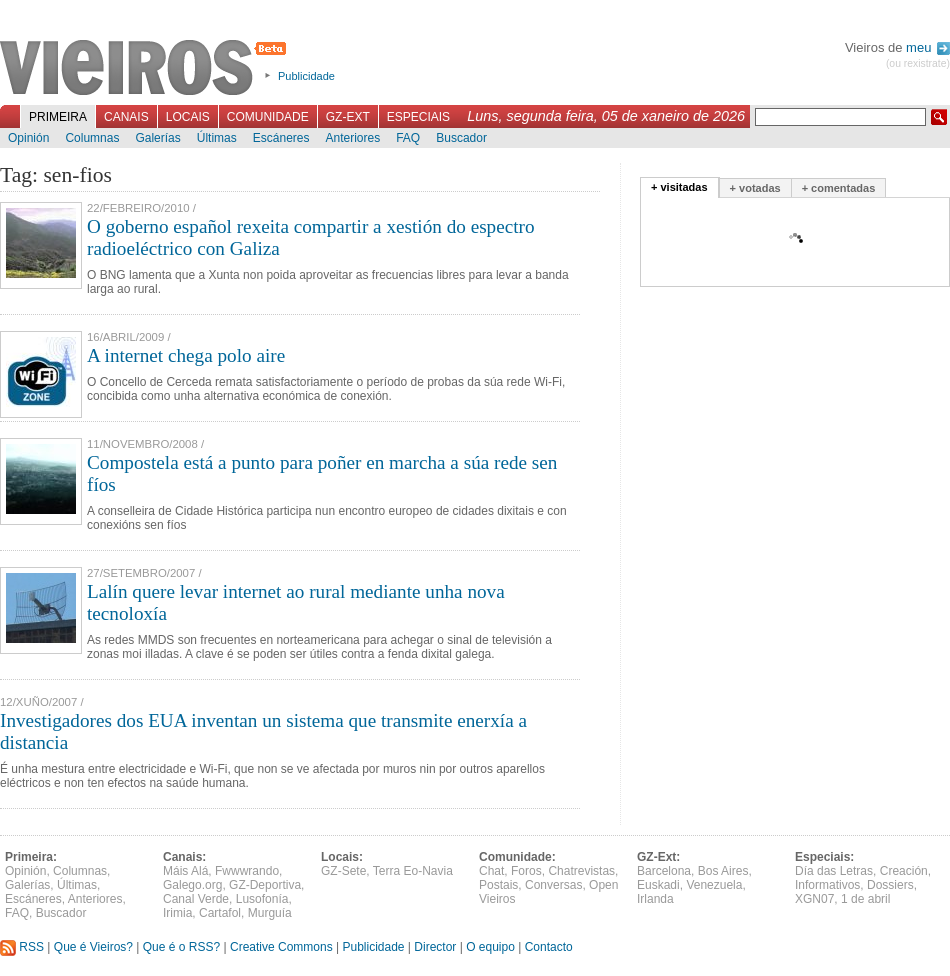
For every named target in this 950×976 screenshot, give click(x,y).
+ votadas (755, 188)
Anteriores (352, 138)
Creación (904, 871)
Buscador (461, 138)
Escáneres (281, 138)
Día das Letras (834, 871)
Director (435, 947)
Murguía (270, 913)
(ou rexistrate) (918, 63)
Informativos (827, 885)
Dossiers (890, 885)
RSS (22, 947)
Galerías (157, 138)
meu (928, 47)
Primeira (58, 117)
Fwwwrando (247, 871)
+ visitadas (679, 187)
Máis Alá (185, 871)
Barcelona (664, 871)
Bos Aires (723, 871)
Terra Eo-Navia (413, 871)
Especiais (418, 117)
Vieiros (146, 69)
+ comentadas (839, 188)
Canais (126, 117)
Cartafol (220, 913)
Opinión (28, 138)
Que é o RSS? (181, 947)
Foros (526, 871)
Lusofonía (262, 899)
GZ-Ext (348, 117)
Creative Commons (281, 947)
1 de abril (865, 899)
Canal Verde (196, 899)
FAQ (408, 138)
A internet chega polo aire (186, 355)
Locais (188, 117)
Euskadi (658, 885)
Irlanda (655, 899)
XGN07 (814, 899)
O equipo (490, 947)
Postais (498, 885)
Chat (491, 871)
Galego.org (192, 885)
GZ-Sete (343, 871)
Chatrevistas (581, 871)
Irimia (177, 913)
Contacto (549, 947)
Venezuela (714, 885)
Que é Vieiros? (93, 947)
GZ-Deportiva (265, 885)
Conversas (553, 885)
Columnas (92, 138)
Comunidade (268, 117)
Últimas (217, 138)
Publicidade (306, 76)
